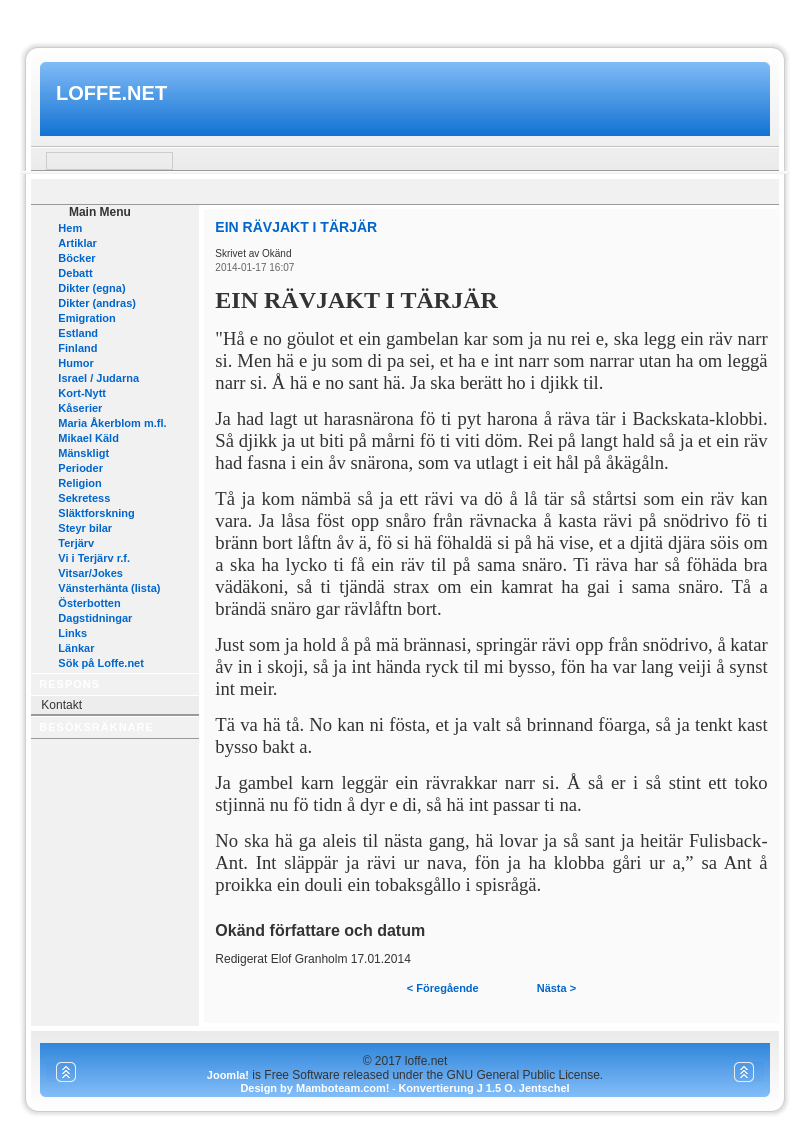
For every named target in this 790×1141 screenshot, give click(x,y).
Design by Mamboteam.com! (314, 1088)
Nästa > (556, 988)
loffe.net (111, 93)
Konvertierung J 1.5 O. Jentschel (483, 1088)
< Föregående (443, 988)
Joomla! (228, 1075)
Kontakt (61, 705)
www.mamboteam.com (394, 18)
